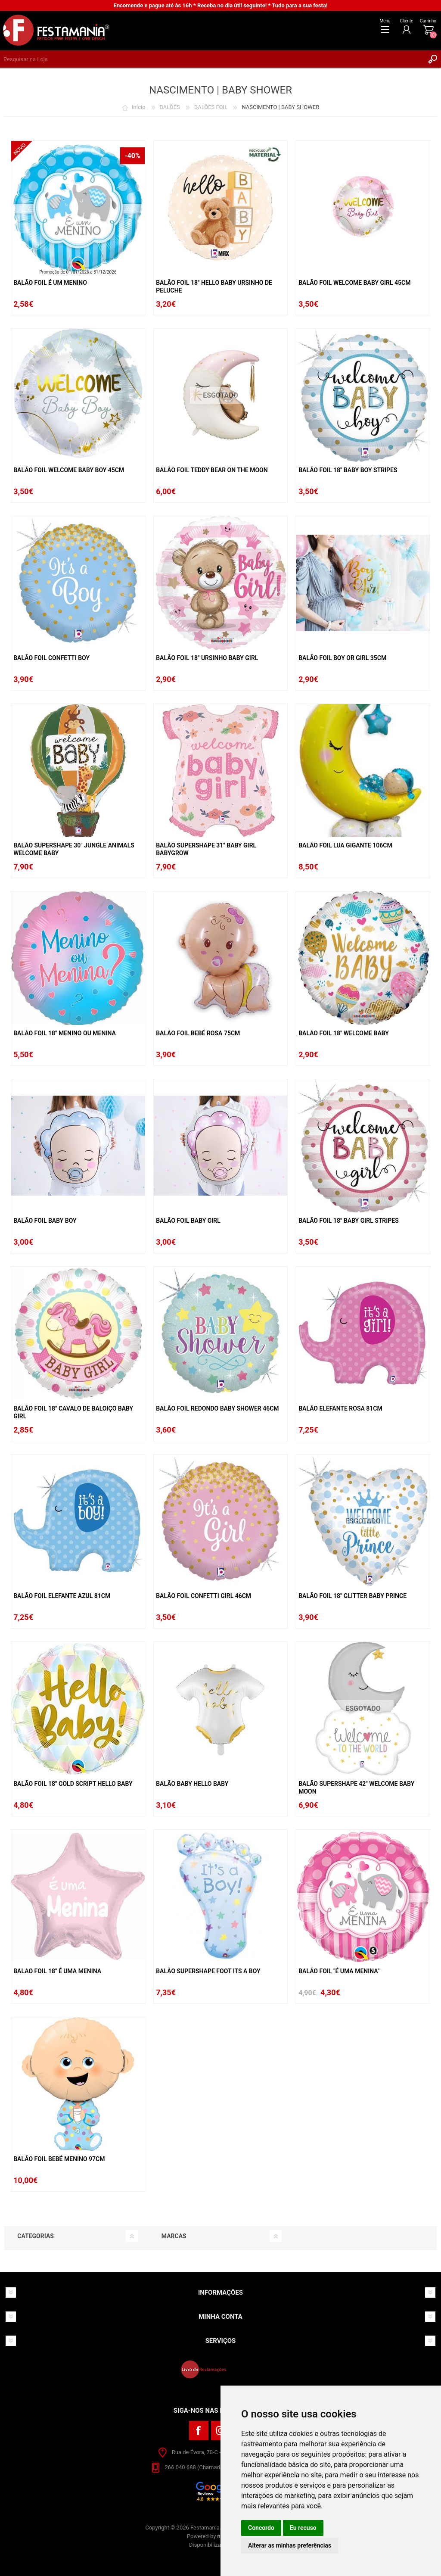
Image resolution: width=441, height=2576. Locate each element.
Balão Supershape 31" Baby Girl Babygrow (206, 849)
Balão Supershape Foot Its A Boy (208, 1971)
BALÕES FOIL (210, 107)
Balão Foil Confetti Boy (51, 657)
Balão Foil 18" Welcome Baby (343, 1033)
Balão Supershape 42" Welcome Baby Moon (356, 1787)
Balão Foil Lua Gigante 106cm (345, 845)
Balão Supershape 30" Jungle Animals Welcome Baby (73, 849)
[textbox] (212, 59)
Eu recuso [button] (303, 2527)
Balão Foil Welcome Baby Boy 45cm (68, 470)
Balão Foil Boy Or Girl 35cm (342, 657)
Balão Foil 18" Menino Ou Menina (64, 1033)
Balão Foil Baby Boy (44, 1220)
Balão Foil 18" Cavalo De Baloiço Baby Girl (73, 1412)
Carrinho (428, 21)
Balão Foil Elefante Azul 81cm (61, 1595)
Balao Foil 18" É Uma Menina (57, 1971)
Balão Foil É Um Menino (50, 282)
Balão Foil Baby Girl (188, 1220)
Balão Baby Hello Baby (192, 1783)
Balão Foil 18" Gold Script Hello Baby (72, 1783)
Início (138, 107)
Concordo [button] (261, 2527)
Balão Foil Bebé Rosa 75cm (198, 1033)
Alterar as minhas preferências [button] (289, 2545)
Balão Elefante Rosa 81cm (340, 1408)
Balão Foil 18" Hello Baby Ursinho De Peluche (214, 286)
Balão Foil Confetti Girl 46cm (203, 1595)
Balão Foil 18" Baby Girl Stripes (348, 1220)
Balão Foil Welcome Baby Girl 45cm (354, 282)
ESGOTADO (220, 395)
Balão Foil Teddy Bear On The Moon (211, 470)
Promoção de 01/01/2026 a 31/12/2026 (78, 272)
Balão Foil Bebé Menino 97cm (59, 2158)
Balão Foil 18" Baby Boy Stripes (347, 470)
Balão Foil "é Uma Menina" (338, 1971)
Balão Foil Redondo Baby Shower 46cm (217, 1408)
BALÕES (170, 107)
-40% (132, 156)
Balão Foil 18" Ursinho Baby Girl (207, 657)
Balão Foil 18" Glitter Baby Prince (352, 1595)
